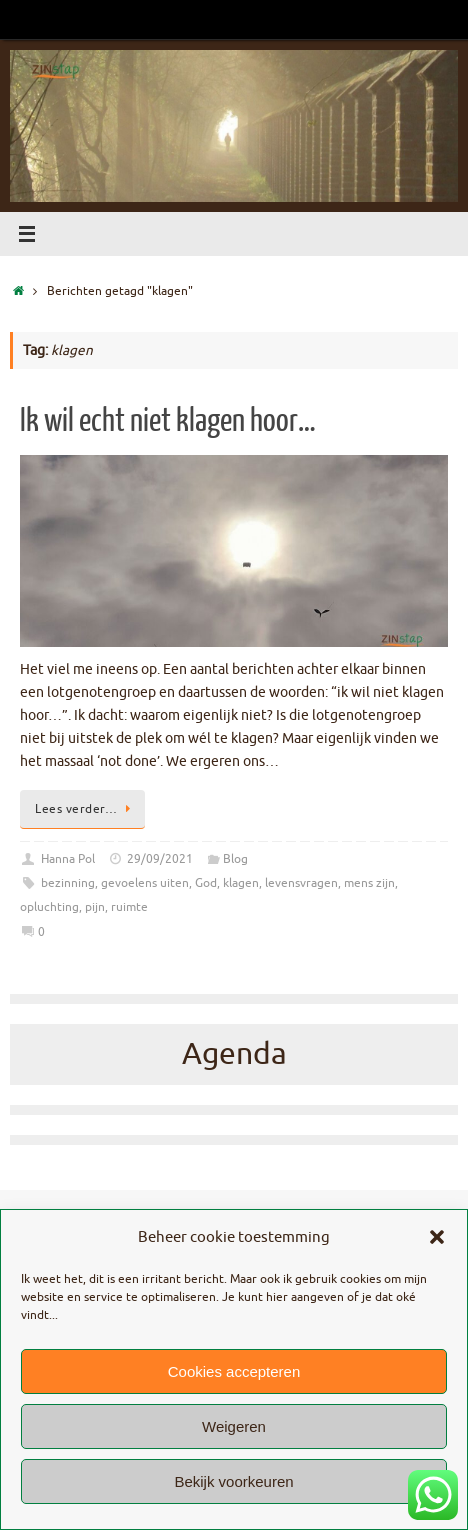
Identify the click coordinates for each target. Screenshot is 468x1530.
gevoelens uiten (145, 883)
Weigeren (234, 1426)
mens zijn (369, 883)
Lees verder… (86, 809)
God (206, 883)
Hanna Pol (68, 859)
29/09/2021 (160, 859)
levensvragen (301, 883)
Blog (235, 859)
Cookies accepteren (234, 1371)
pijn (95, 907)
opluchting (49, 907)
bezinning (68, 883)
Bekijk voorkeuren (233, 1481)
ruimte (129, 907)
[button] (437, 1237)
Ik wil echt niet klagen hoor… (168, 421)
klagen (241, 883)
